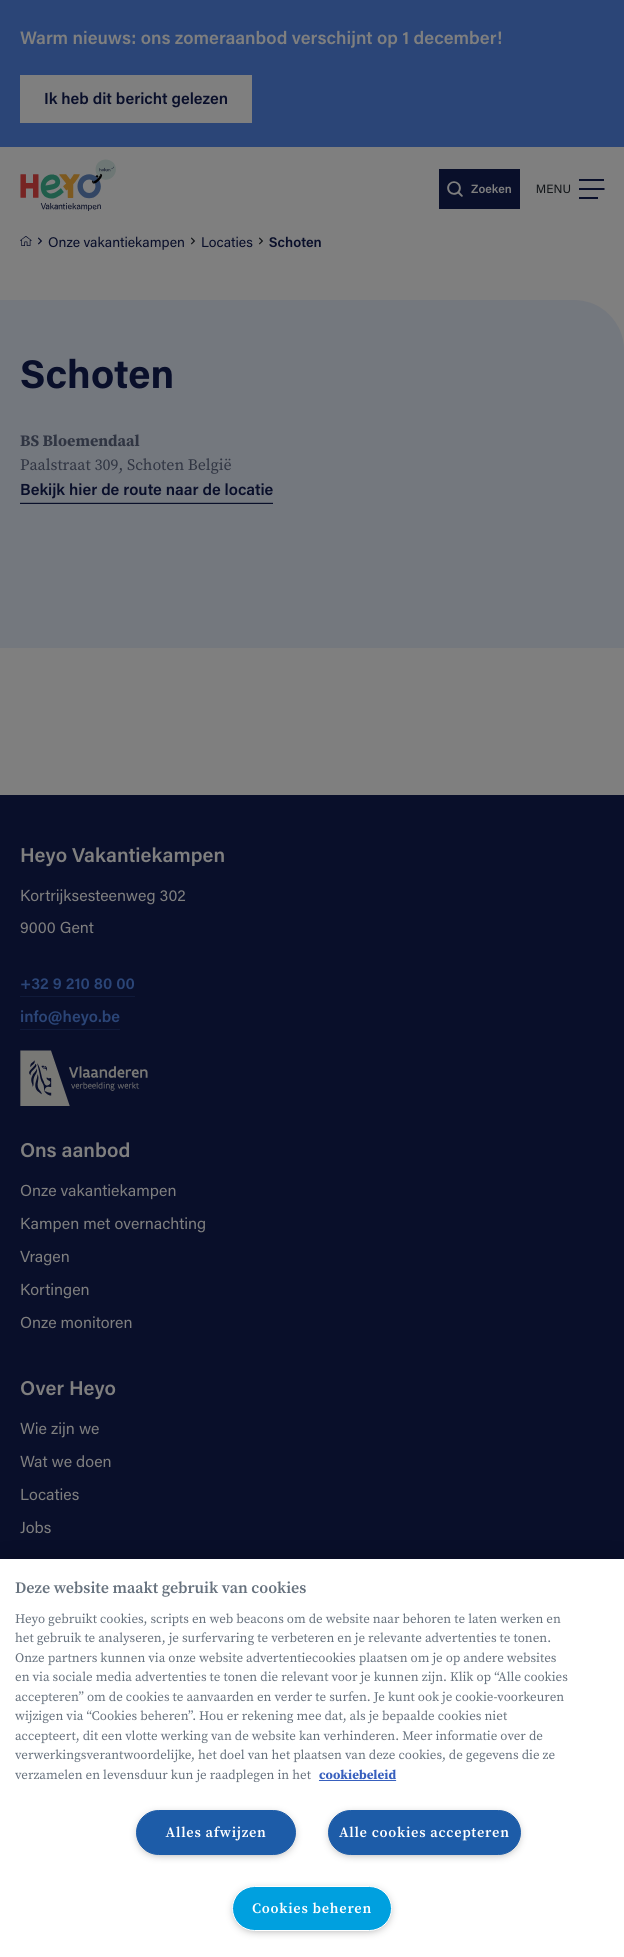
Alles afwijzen (216, 1832)
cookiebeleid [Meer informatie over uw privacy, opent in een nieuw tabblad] (357, 1775)
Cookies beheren (312, 1908)
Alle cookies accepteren (424, 1832)
